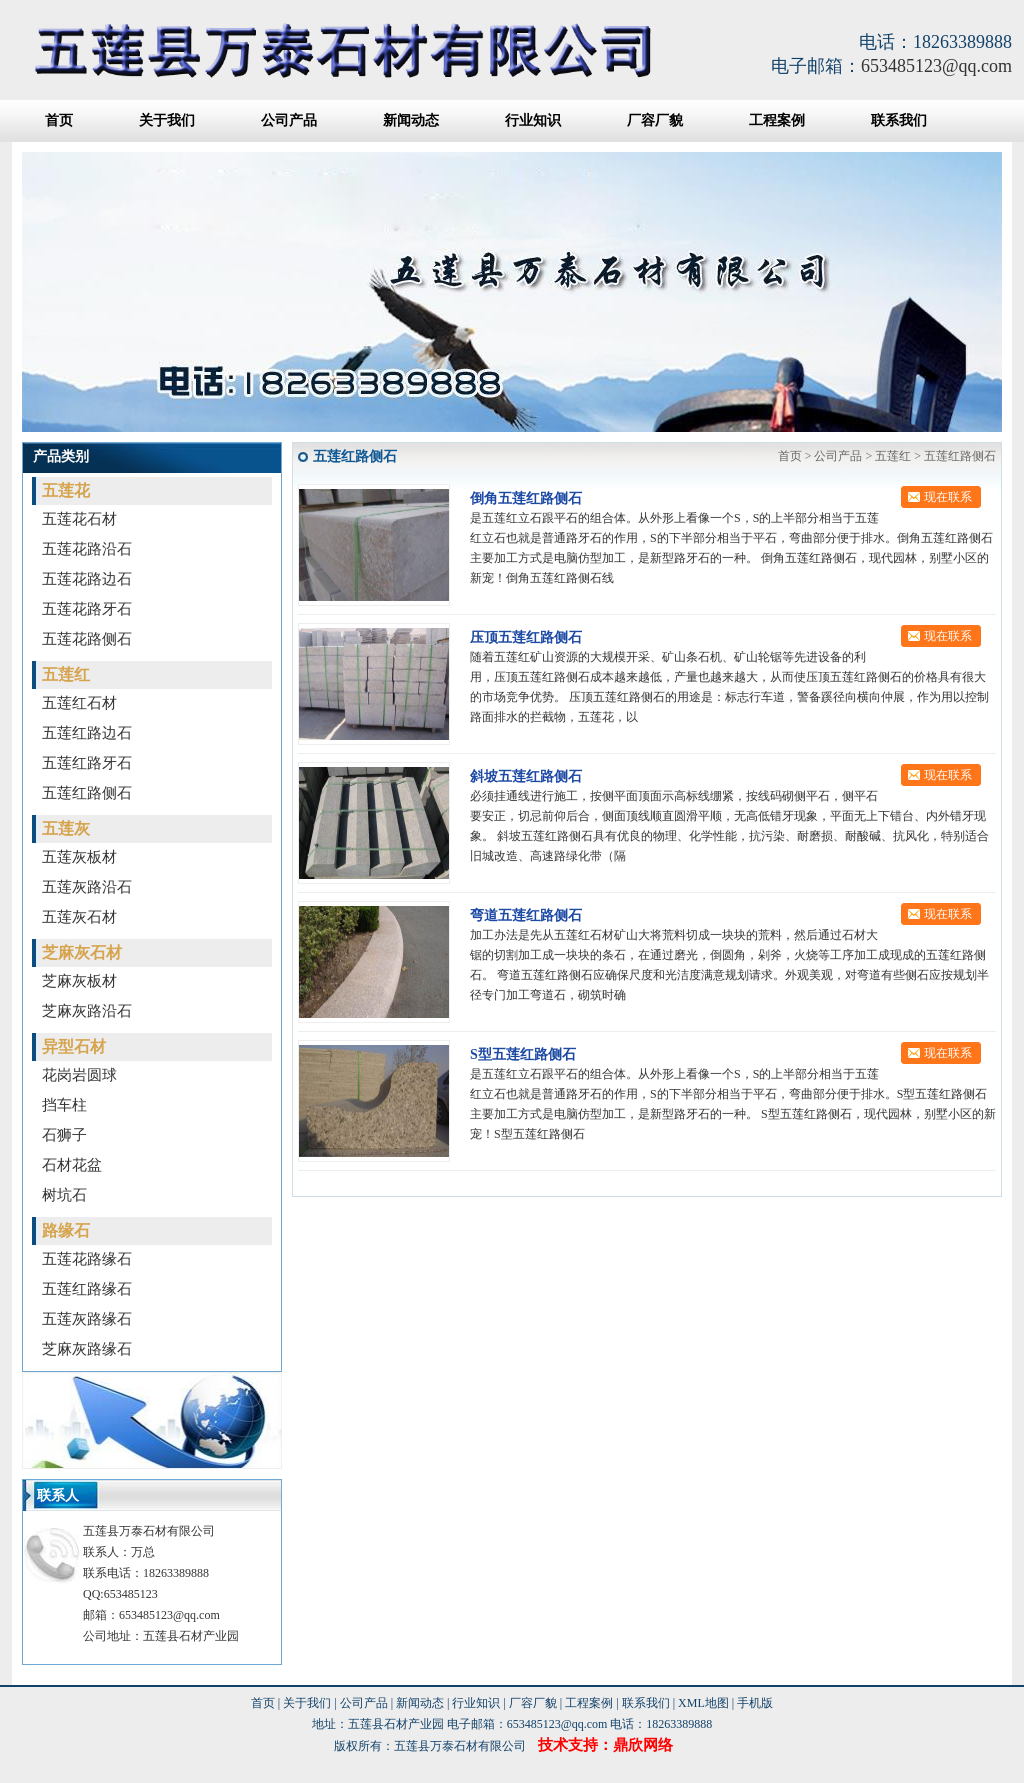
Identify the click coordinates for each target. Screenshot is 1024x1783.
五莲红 (66, 674)
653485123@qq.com (936, 66)
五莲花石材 (79, 519)
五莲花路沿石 (87, 549)
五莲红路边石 (87, 733)
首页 (59, 120)
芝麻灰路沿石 (87, 1011)
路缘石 (66, 1230)
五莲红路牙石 (87, 763)
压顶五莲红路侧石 (526, 637)
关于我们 (167, 120)
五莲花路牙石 (87, 609)
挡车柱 (64, 1105)
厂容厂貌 (655, 120)
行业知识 (533, 120)
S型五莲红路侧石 (523, 1054)
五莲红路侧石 (87, 793)
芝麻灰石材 (82, 952)
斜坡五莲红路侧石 (526, 776)
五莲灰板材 (79, 857)
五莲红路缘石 (87, 1289)
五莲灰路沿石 (87, 887)
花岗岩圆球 (79, 1075)
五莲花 (66, 490)
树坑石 (64, 1195)
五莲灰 (66, 828)
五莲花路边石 (87, 579)
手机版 (755, 1703)
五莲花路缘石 (87, 1259)
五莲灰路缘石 (87, 1319)
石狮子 (64, 1135)
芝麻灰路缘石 (87, 1349)
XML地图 (703, 1703)
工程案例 (777, 120)
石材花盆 (72, 1165)
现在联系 (948, 497)
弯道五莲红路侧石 (526, 915)
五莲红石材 (79, 703)
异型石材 (74, 1046)
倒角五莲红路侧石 (526, 498)
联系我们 (899, 120)
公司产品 (289, 120)
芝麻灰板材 (79, 981)
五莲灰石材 (79, 917)
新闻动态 (411, 120)
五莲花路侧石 (87, 639)
